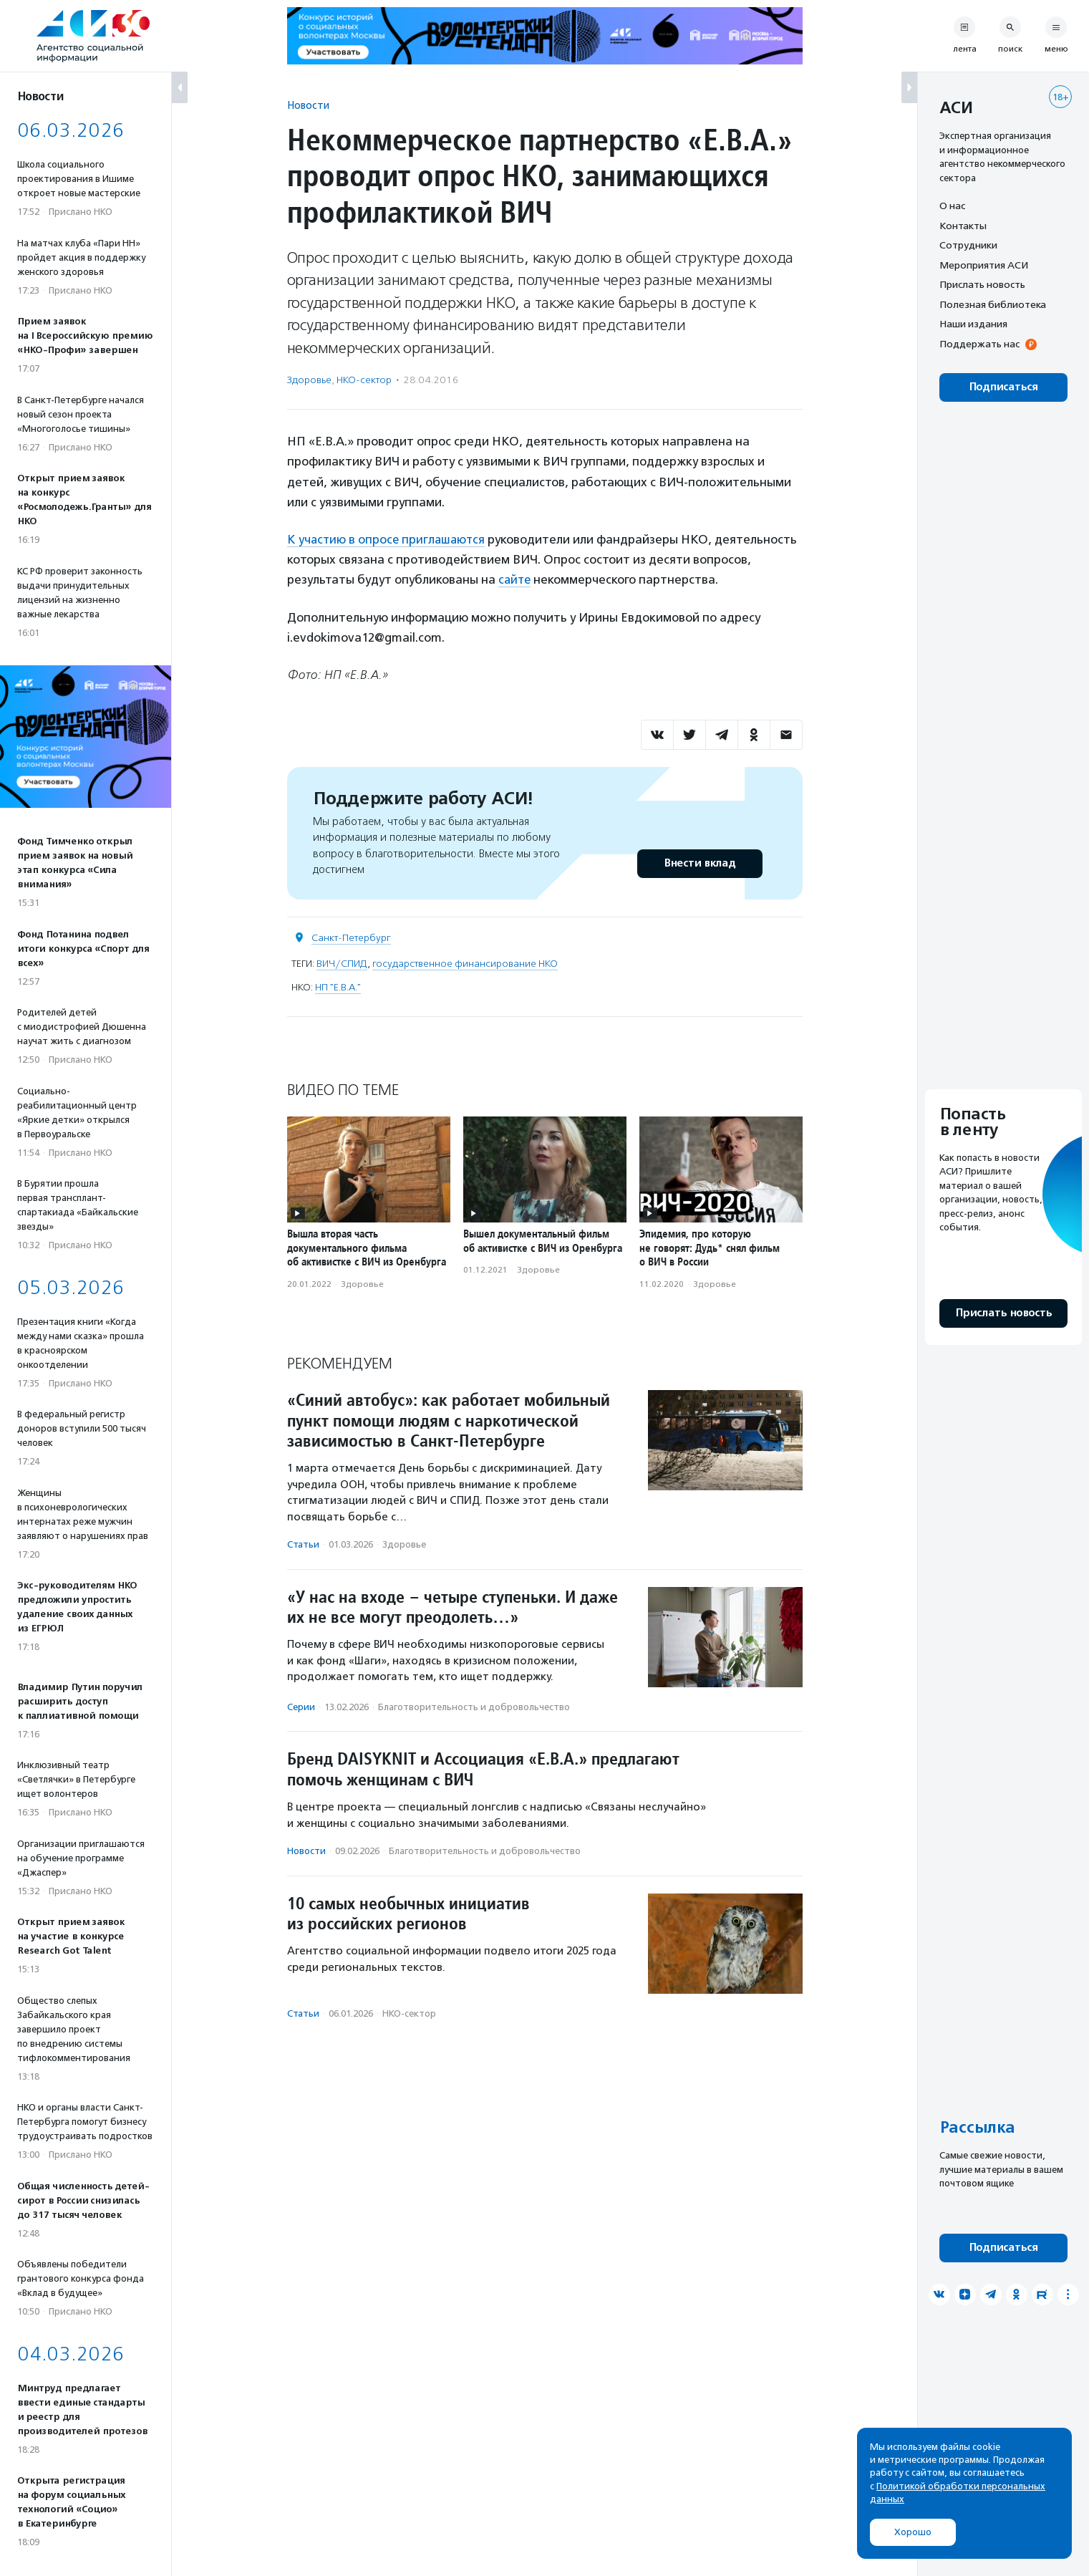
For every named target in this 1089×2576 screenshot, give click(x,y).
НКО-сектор (364, 380)
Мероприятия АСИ (983, 265)
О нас (952, 205)
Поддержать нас (979, 343)
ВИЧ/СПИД (341, 963)
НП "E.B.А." (338, 986)
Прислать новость (982, 284)
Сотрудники (968, 245)
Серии (301, 1706)
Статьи (303, 1543)
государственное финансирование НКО (465, 963)
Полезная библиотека (992, 304)
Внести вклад (699, 862)
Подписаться (1003, 387)
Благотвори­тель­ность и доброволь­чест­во (474, 1706)
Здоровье (309, 380)
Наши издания (973, 323)
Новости (308, 105)
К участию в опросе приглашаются (388, 539)
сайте (515, 579)
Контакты (963, 225)
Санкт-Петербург (351, 937)
